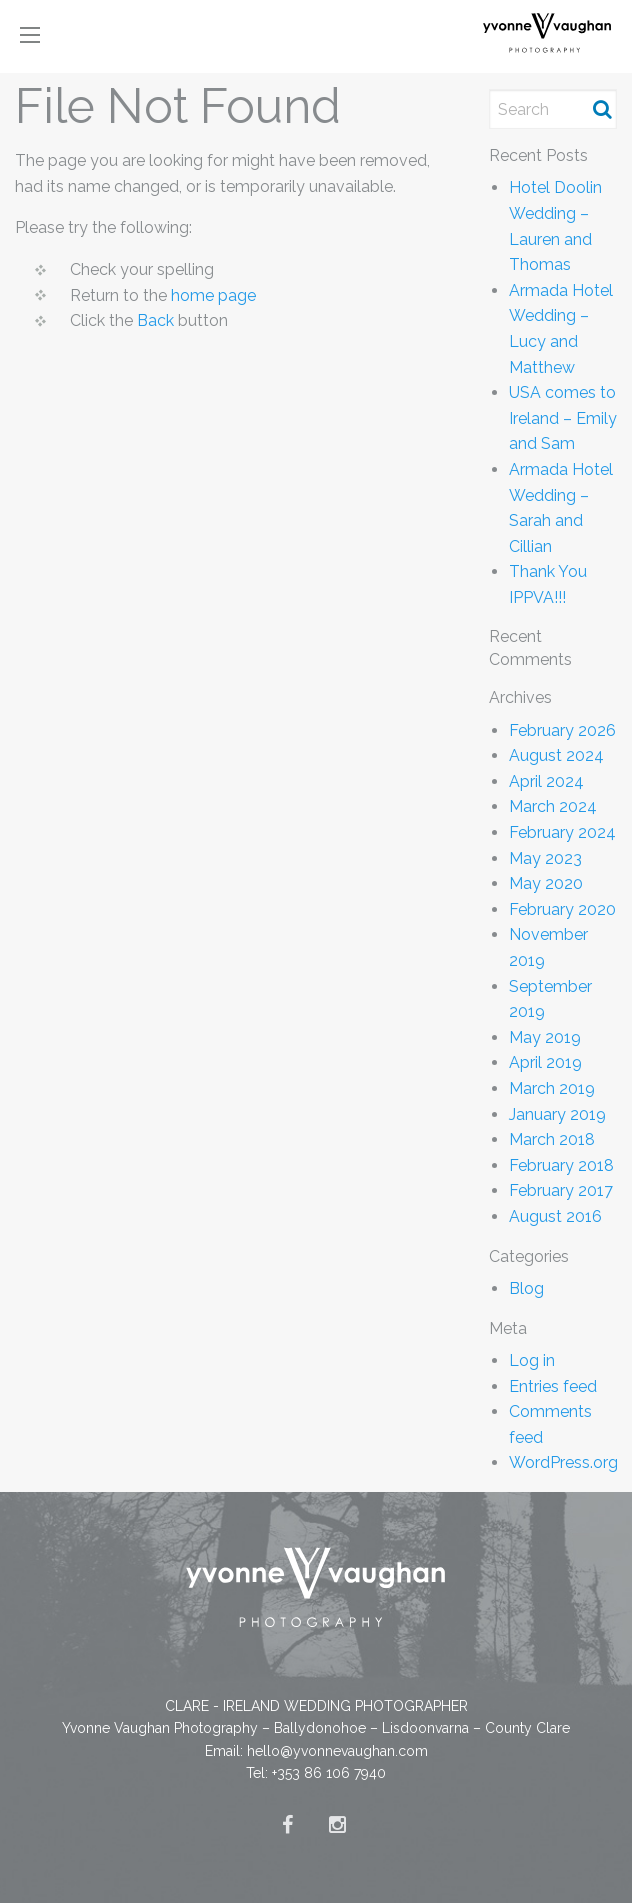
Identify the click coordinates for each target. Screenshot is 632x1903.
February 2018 (561, 1165)
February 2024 (562, 832)
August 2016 (555, 1216)
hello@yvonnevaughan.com (337, 1751)
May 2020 (546, 883)
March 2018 (552, 1139)
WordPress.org (563, 1462)
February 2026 (562, 730)
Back (155, 320)
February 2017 (561, 1190)
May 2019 (545, 1037)
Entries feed (553, 1386)
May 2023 (545, 858)
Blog (526, 1288)
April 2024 (546, 781)
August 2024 (556, 755)
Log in (532, 1360)
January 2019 (557, 1114)
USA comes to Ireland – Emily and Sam (563, 418)
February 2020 (562, 909)
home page (213, 295)
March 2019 (552, 1088)
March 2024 (553, 806)
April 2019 (545, 1062)
